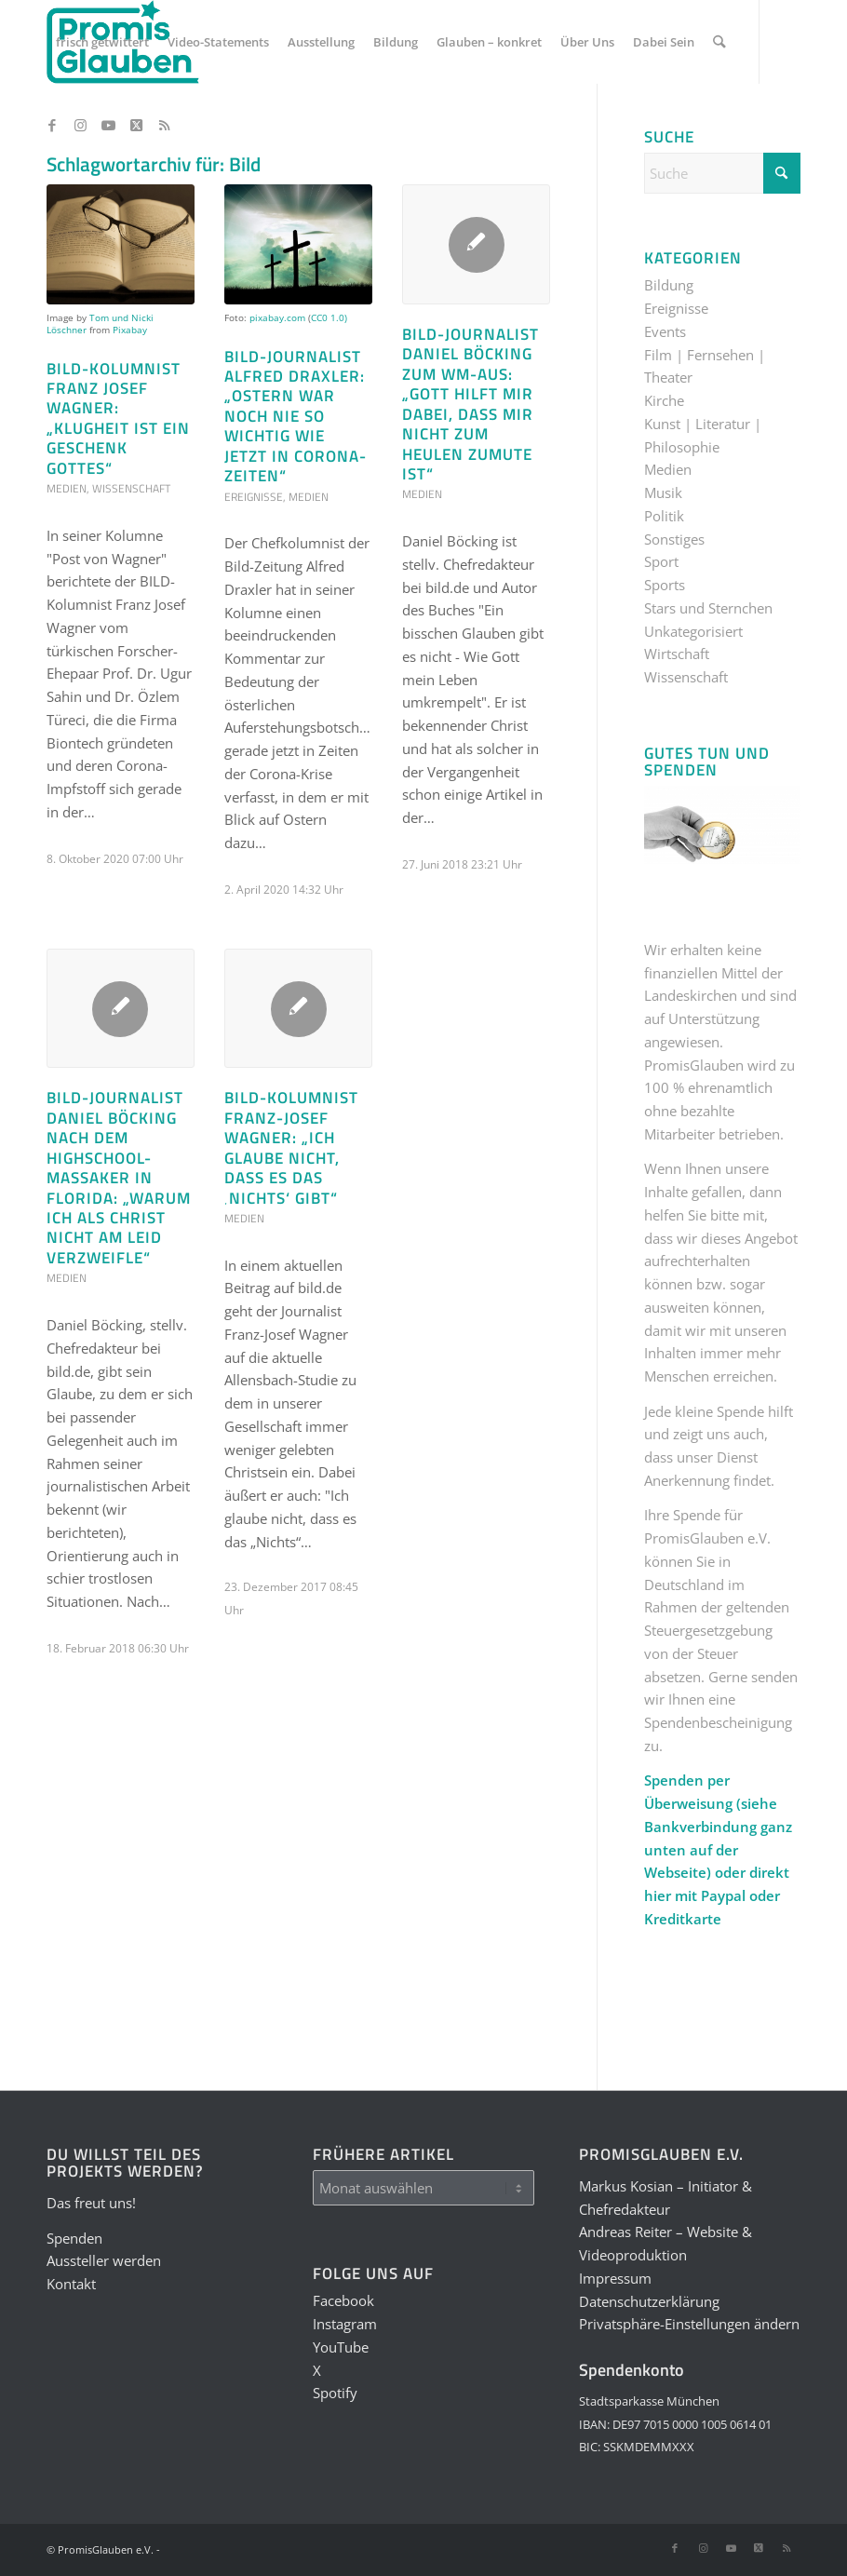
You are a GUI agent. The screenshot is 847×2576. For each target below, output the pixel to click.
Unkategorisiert (693, 631)
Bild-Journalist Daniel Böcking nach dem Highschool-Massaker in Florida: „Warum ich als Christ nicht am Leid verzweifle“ (119, 1177)
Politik (664, 515)
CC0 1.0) (329, 317)
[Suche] (719, 42)
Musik (663, 492)
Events (665, 331)
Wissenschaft (131, 488)
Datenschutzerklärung (649, 2301)
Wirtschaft (676, 653)
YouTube (341, 2347)
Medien (67, 488)
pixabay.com (277, 317)
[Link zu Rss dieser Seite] (164, 125)
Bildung (668, 285)
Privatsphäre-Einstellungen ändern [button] (689, 2323)
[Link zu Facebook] (52, 125)
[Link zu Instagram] (80, 125)
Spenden (74, 2238)
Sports (664, 584)
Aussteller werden (104, 2260)
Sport (661, 561)
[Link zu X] (136, 125)
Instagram (345, 2323)
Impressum (615, 2278)
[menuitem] (102, 42)
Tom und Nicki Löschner (100, 323)
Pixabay (130, 329)
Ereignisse (253, 497)
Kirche (664, 400)
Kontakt (71, 2283)
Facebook (343, 2300)
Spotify (335, 2392)
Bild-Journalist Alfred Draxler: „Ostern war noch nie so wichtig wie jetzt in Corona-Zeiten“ (295, 416)
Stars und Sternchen (708, 608)
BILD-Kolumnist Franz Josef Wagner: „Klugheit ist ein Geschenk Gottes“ (118, 418)
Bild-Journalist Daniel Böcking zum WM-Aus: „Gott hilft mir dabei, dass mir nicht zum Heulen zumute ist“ (470, 403)
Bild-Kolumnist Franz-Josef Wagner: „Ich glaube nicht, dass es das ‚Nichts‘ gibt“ (291, 1147)
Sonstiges (674, 539)
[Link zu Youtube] (108, 125)
